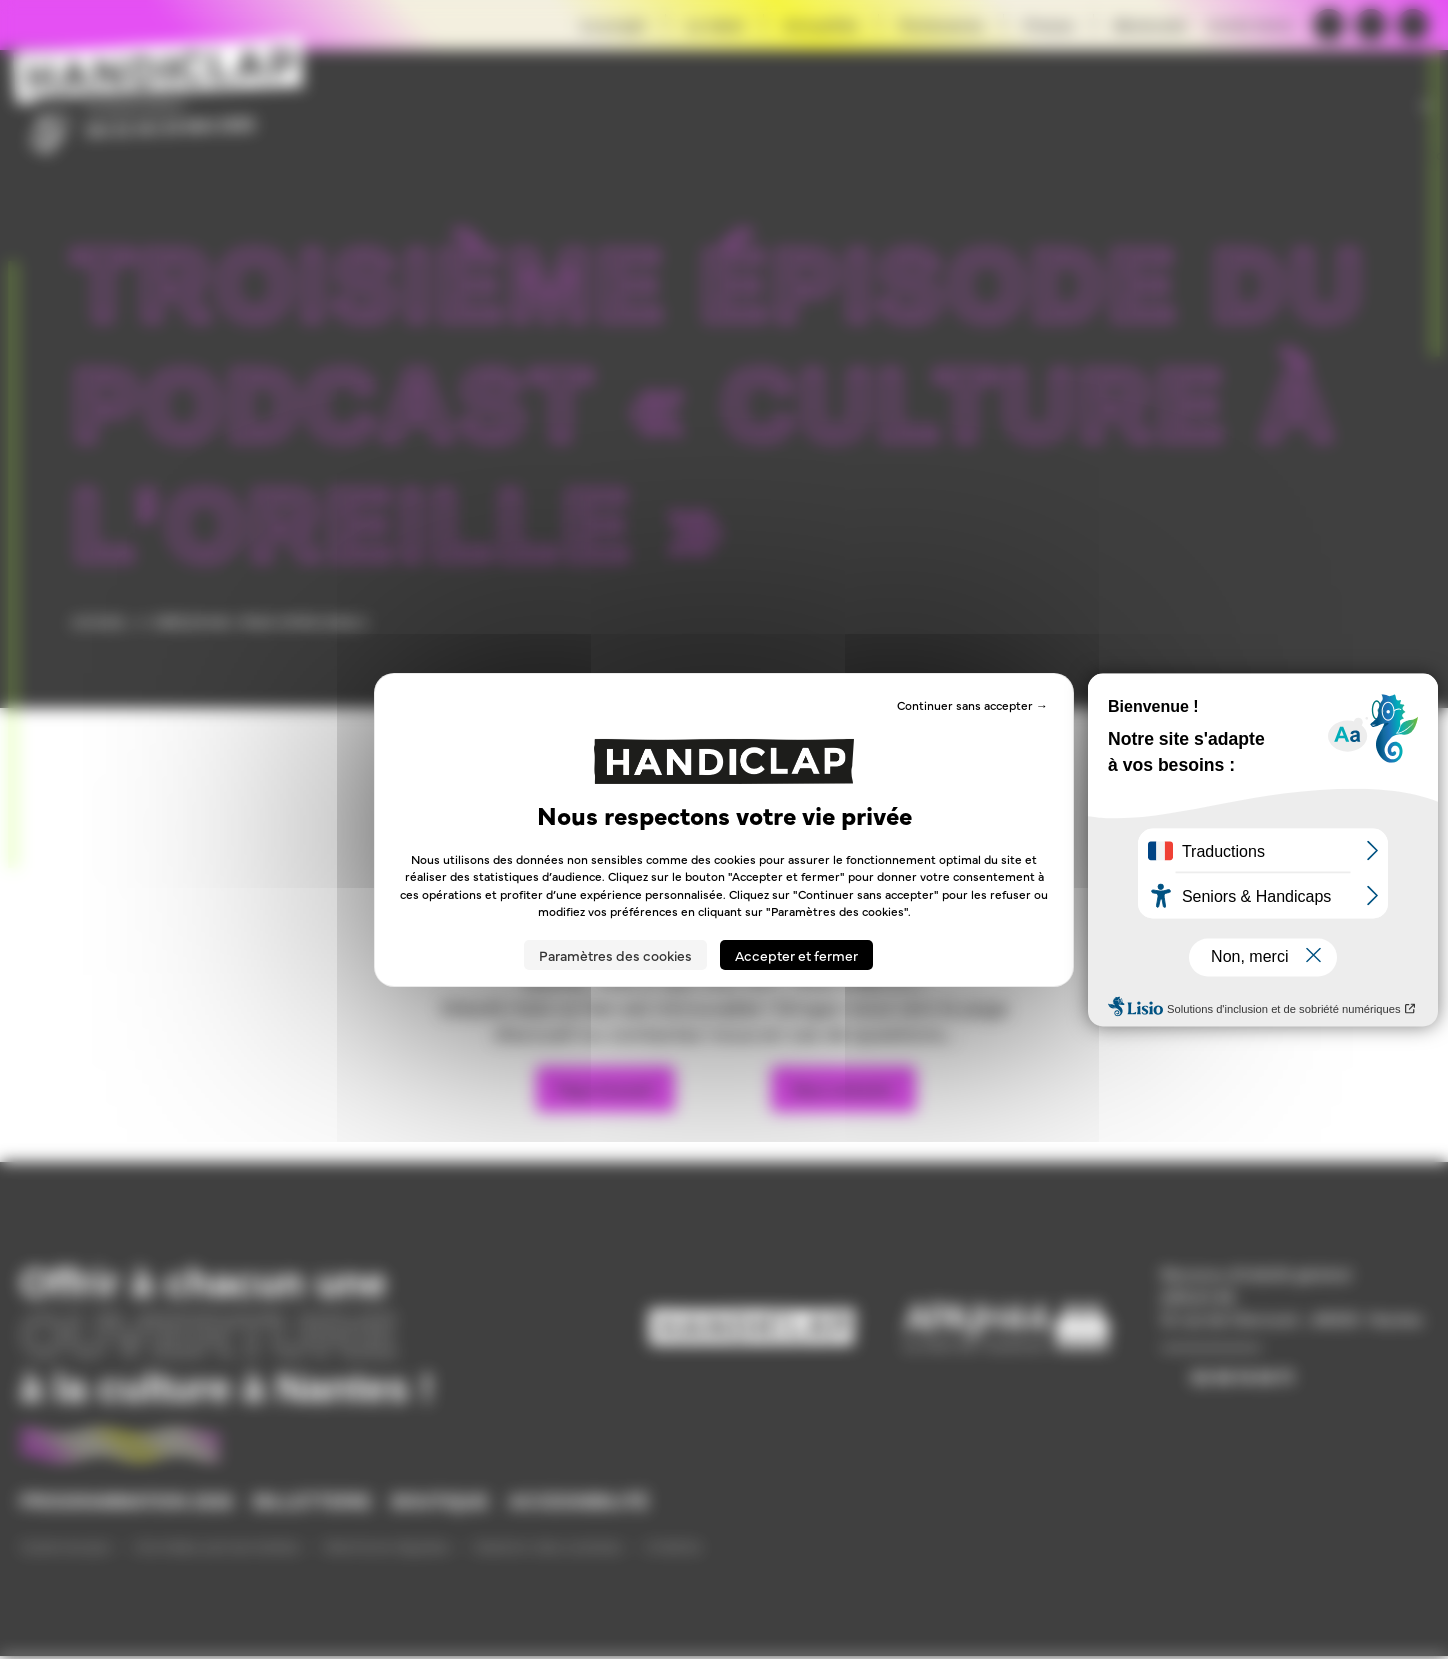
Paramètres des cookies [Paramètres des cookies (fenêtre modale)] (615, 955)
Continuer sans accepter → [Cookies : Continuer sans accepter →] (972, 704)
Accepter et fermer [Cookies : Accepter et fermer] (796, 955)
